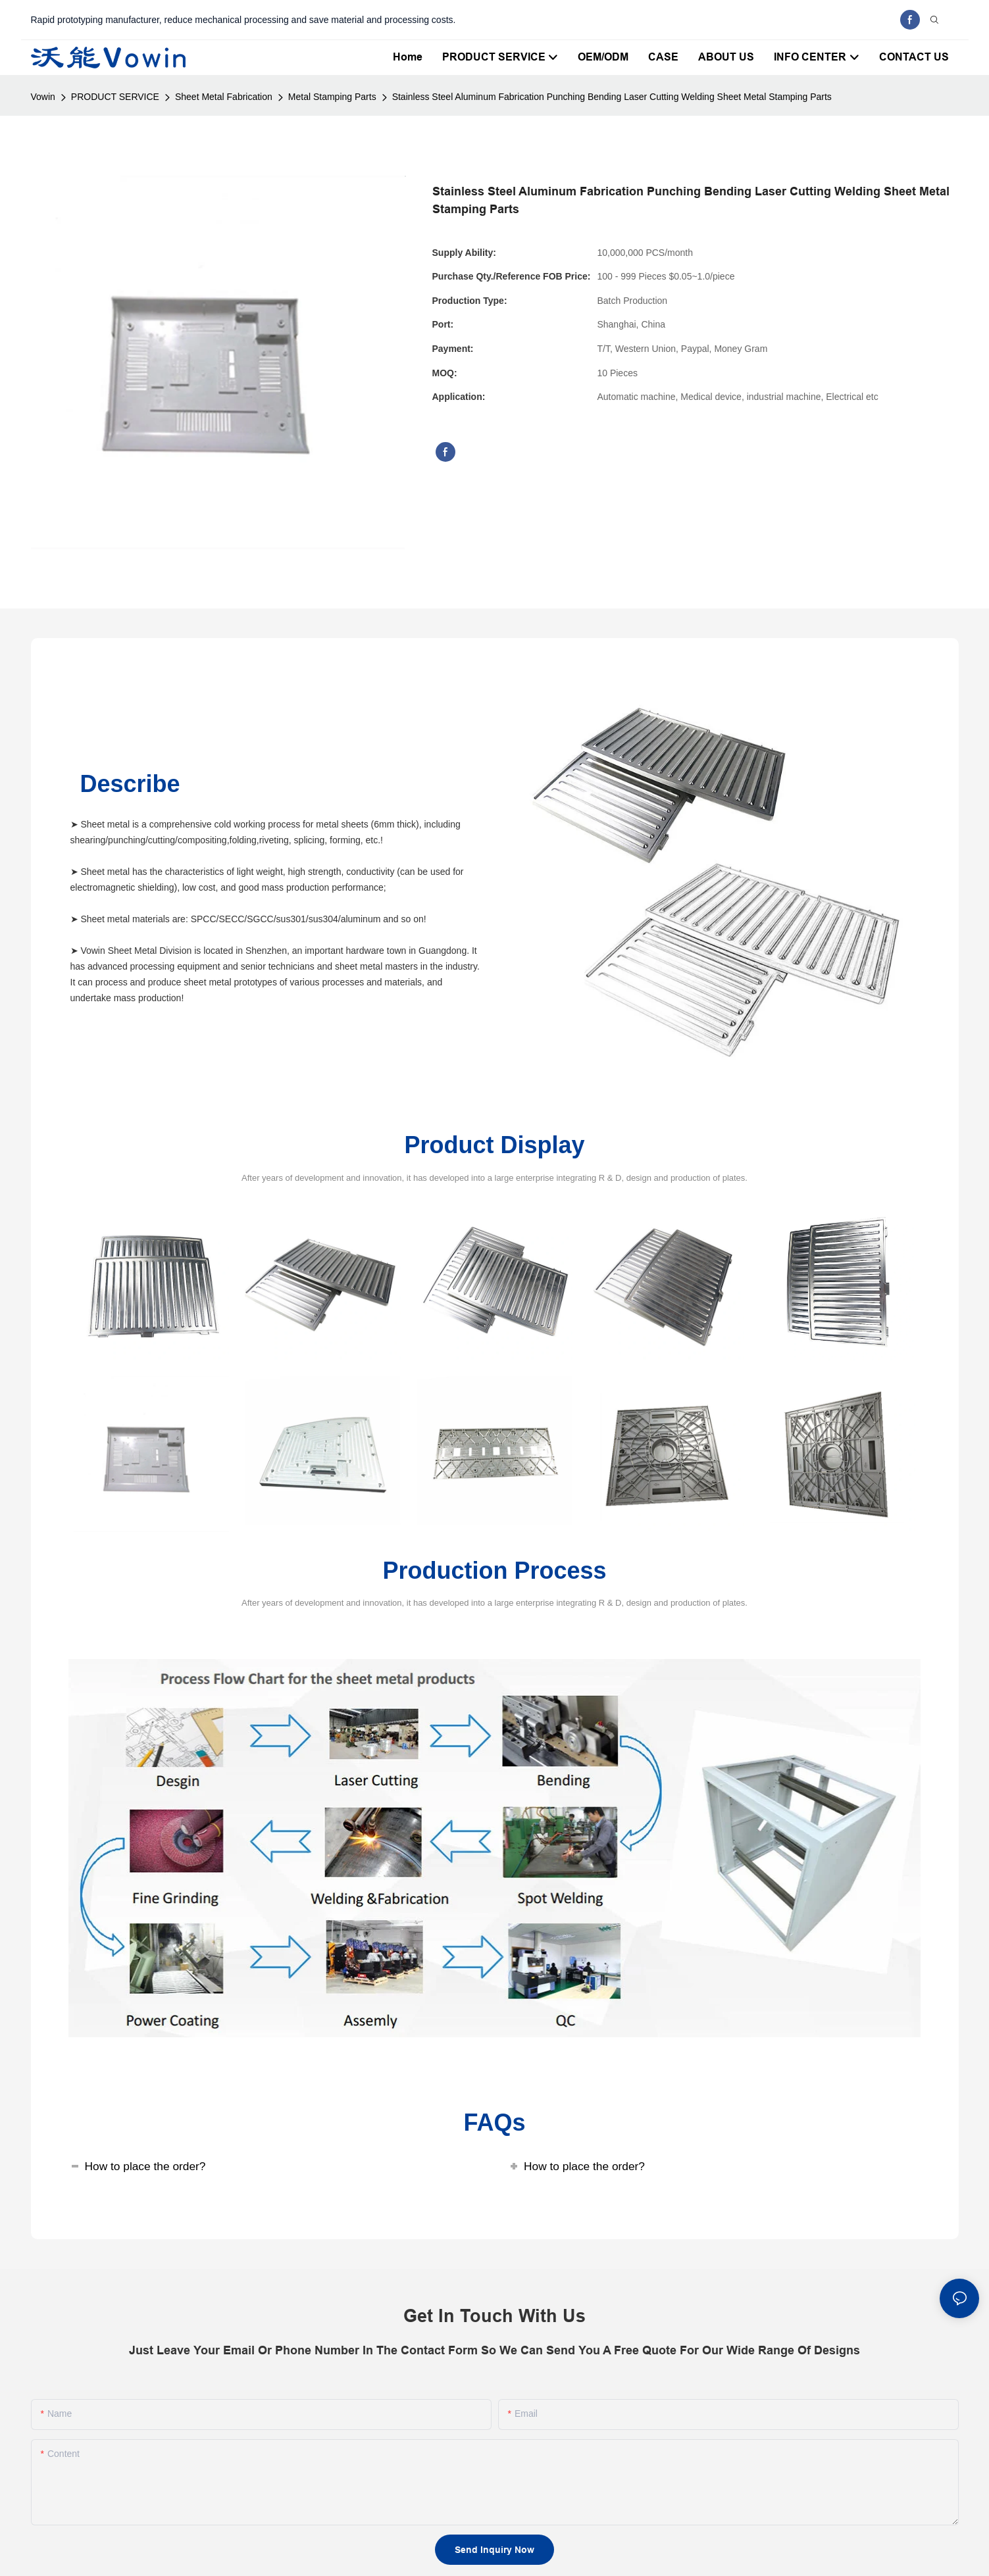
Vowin (43, 96)
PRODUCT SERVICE (115, 96)
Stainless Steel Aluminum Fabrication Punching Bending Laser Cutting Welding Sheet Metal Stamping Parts (612, 96)
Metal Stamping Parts (332, 96)
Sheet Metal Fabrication (223, 96)
